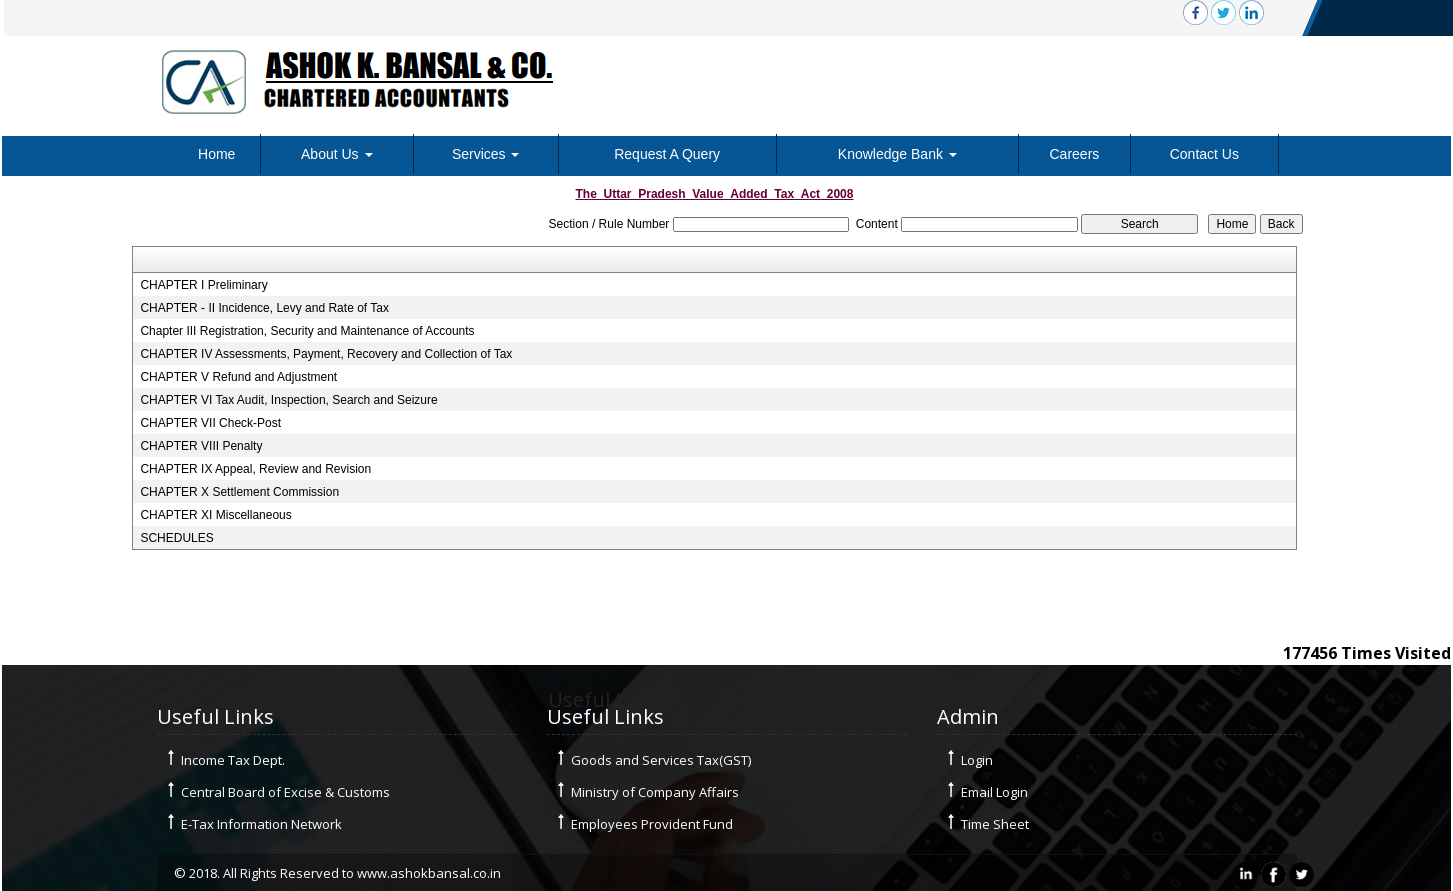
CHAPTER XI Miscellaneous (215, 515)
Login (977, 760)
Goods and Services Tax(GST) (661, 760)
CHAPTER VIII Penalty (201, 446)
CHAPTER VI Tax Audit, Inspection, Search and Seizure (288, 400)
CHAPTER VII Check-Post (210, 423)
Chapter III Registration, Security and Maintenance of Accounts (307, 331)
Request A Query (667, 154)
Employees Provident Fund (652, 824)
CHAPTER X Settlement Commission (239, 492)
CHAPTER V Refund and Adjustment (238, 377)
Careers (1075, 154)
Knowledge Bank (897, 154)
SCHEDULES (176, 538)
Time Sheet (995, 824)
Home (216, 154)
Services (486, 154)
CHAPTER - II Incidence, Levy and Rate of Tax (264, 308)
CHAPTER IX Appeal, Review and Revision (255, 469)
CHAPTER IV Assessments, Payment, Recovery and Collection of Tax (326, 354)
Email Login (994, 792)
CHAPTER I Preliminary (203, 285)
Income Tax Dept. (233, 760)
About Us (336, 154)
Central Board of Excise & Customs (285, 792)
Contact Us (1204, 154)
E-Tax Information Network (261, 824)
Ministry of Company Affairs (655, 792)
